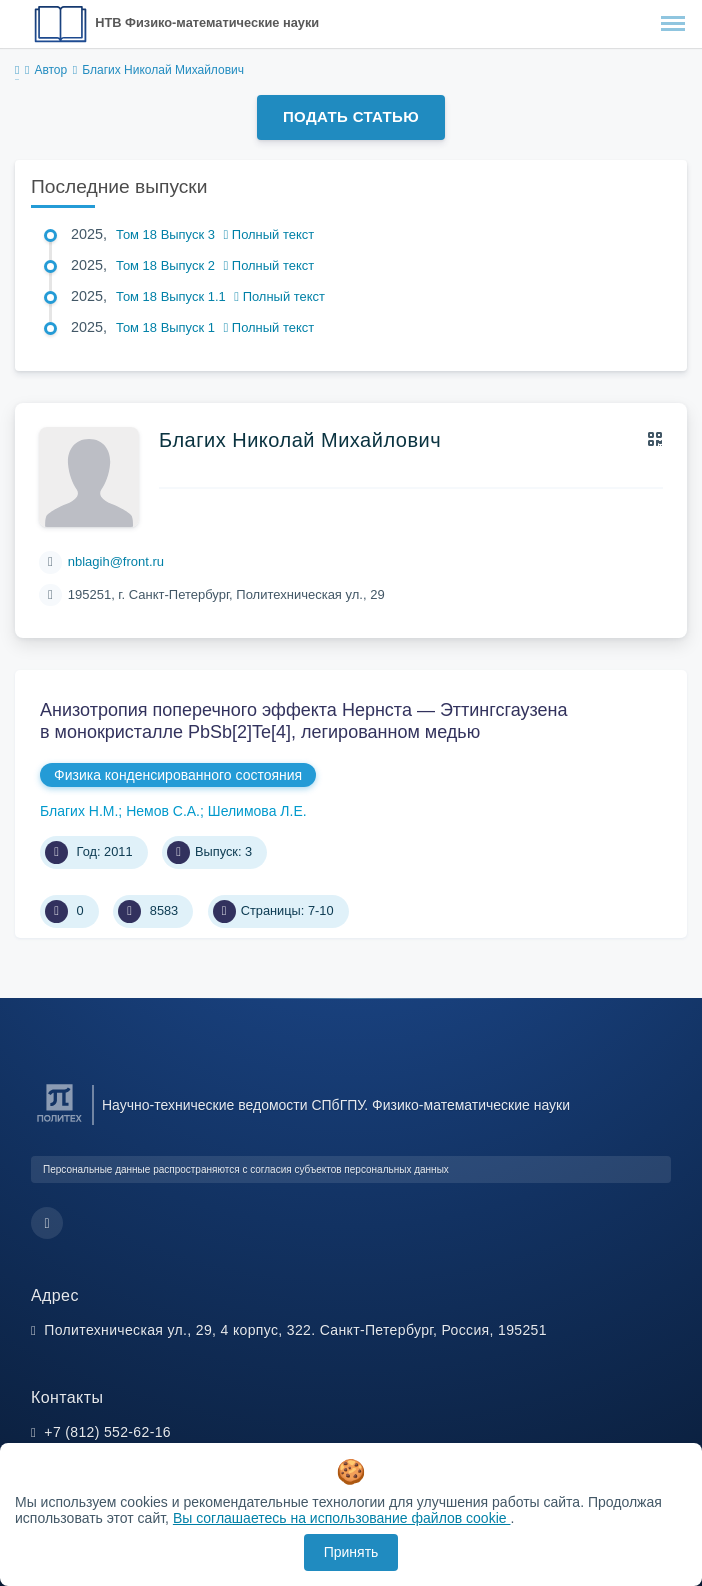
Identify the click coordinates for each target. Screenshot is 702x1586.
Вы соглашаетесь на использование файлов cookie (342, 1518)
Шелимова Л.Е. (257, 811)
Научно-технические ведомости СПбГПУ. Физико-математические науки (336, 1105)
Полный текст (269, 234)
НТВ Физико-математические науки (207, 22)
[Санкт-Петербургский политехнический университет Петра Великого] (59, 1122)
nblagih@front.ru (116, 561)
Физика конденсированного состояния (178, 775)
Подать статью (351, 116)
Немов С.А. (163, 811)
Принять (351, 1552)
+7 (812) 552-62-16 (107, 1432)
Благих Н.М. (79, 811)
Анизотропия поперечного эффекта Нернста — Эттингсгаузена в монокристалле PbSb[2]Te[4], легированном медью (303, 721)
